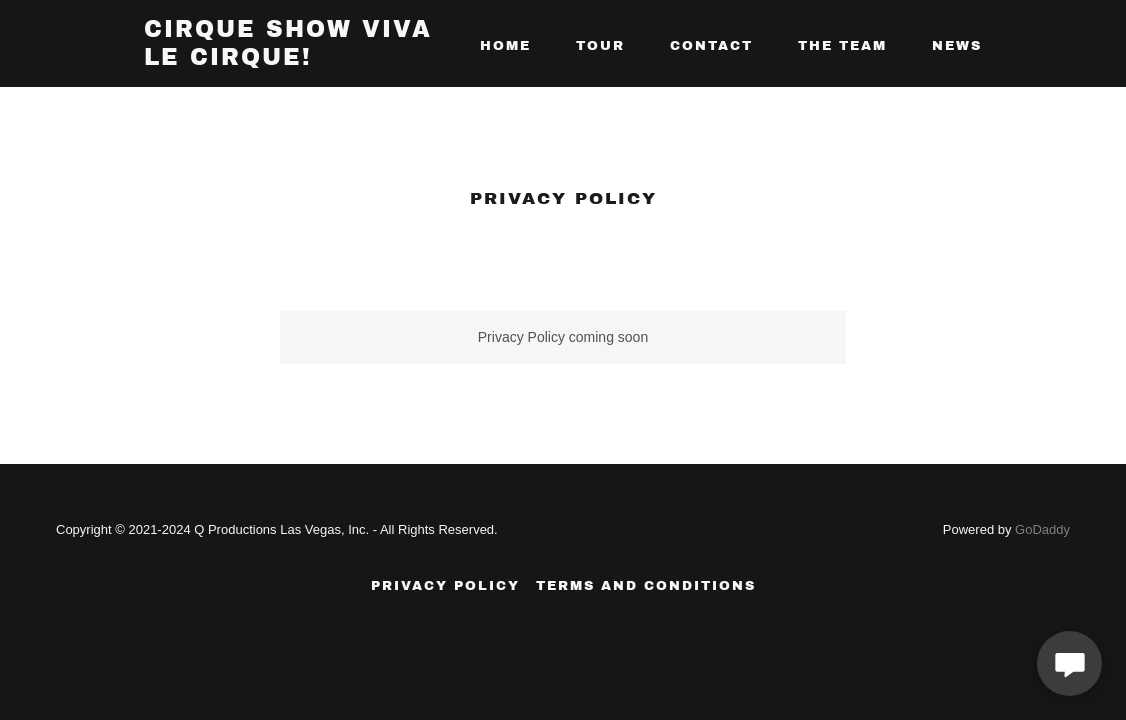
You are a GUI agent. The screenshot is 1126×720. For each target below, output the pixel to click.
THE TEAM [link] (842, 46)
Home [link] (505, 46)
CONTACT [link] (711, 46)
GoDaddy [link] (1042, 529)
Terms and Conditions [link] (646, 586)
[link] (290, 60)
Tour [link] (600, 46)
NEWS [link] (957, 46)
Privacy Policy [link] (445, 586)
